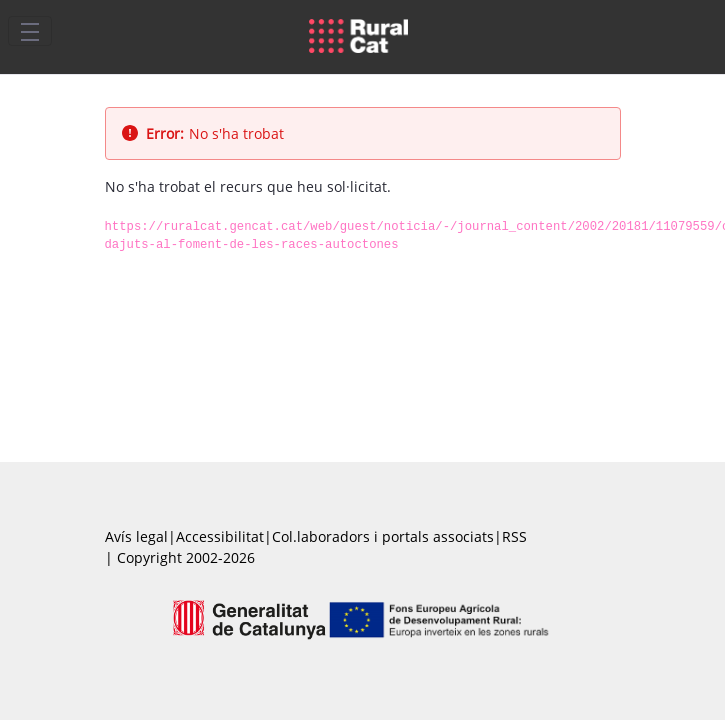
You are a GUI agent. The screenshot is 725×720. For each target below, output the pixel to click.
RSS (514, 536)
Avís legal (136, 536)
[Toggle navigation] (30, 31)
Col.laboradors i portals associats (383, 536)
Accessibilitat (220, 536)
